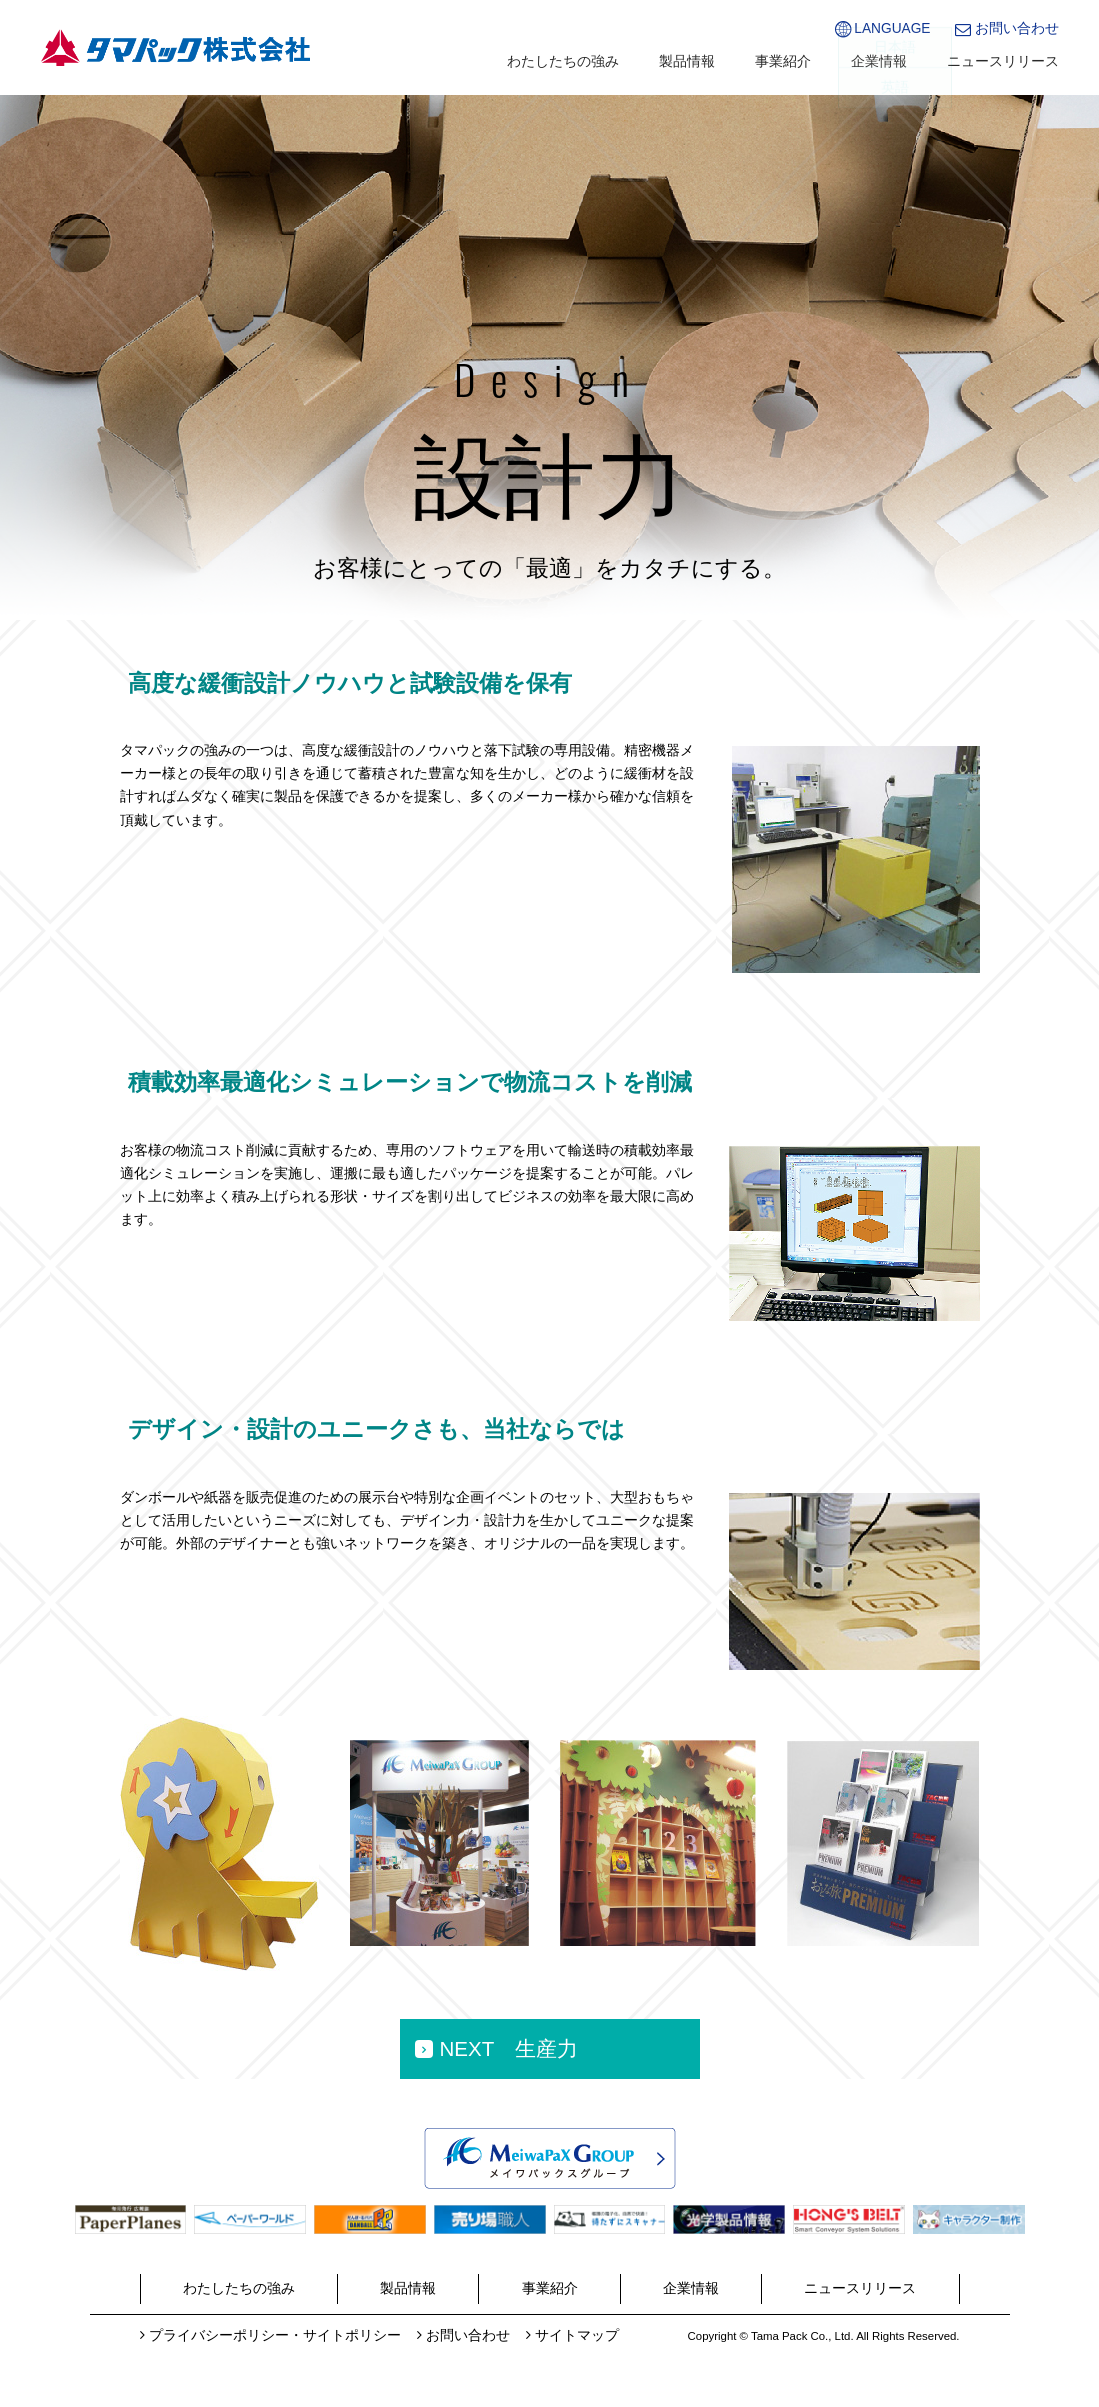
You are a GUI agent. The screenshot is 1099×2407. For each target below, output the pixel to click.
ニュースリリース (1003, 61)
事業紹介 (783, 61)
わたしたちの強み (563, 61)
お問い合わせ (1017, 28)
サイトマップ (577, 2335)
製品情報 (687, 61)
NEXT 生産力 (509, 2048)
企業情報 (879, 61)
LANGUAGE (892, 28)
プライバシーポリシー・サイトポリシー (275, 2335)
